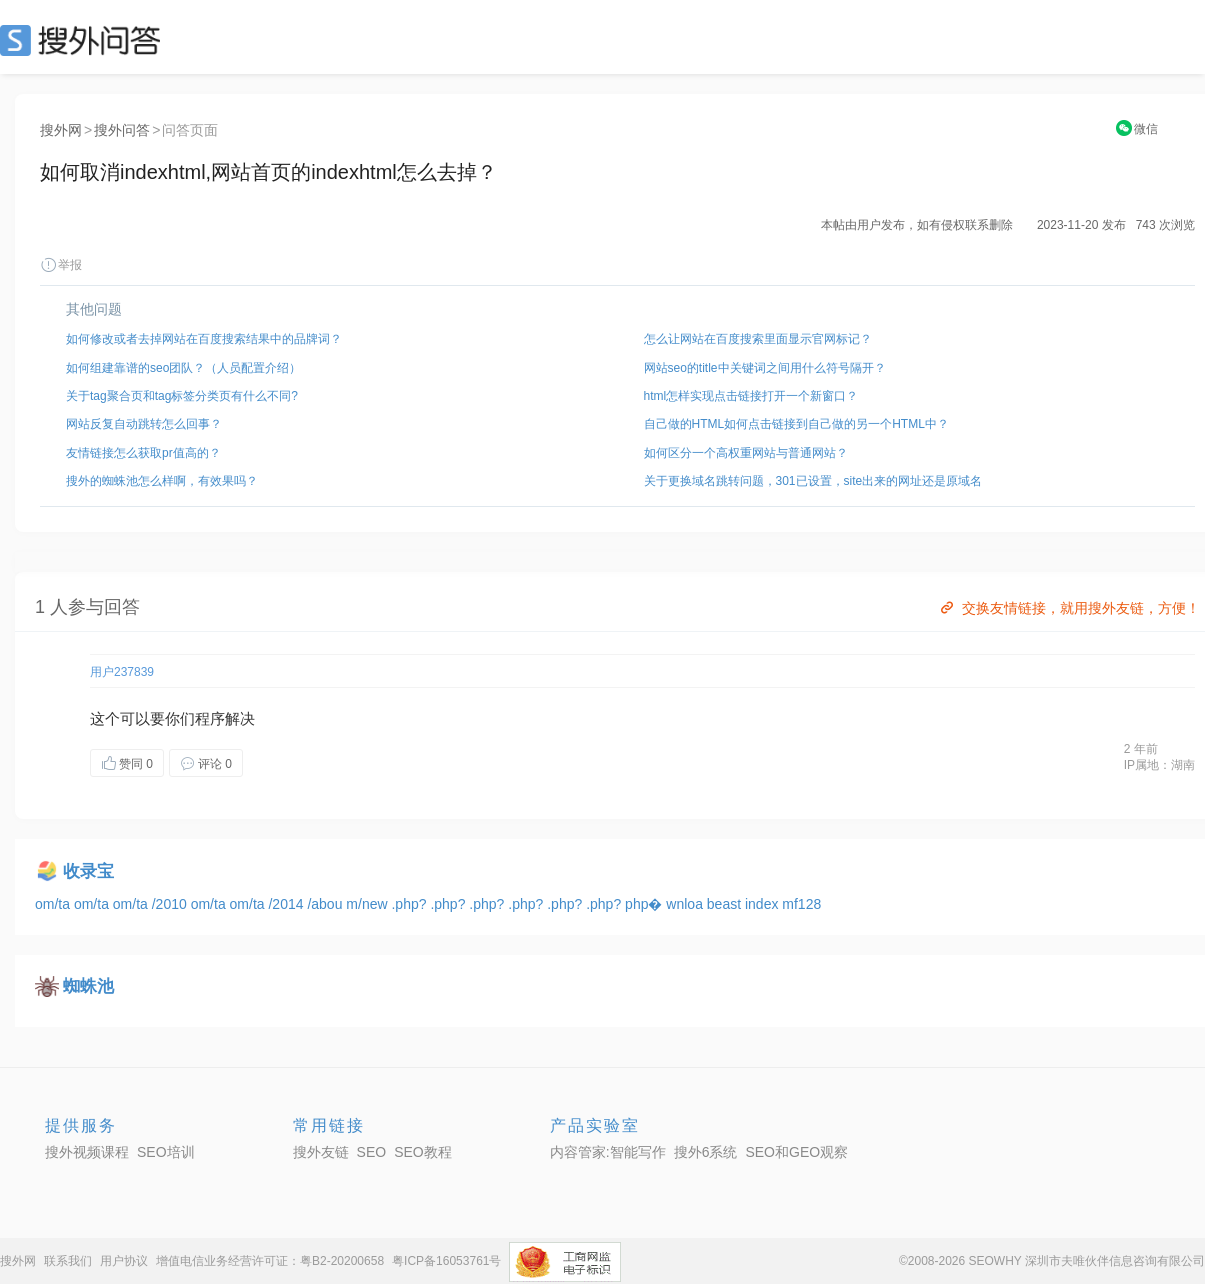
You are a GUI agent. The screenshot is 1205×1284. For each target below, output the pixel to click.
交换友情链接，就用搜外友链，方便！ (1068, 608)
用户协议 (124, 1261)
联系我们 (68, 1261)
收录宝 (88, 871)
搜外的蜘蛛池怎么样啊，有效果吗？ (162, 481)
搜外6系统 (706, 1152)
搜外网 (61, 130)
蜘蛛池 (88, 986)
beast (726, 904)
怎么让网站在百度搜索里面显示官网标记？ (758, 339)
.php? (410, 904)
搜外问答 (122, 130)
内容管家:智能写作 (608, 1152)
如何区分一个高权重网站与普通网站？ (746, 453)
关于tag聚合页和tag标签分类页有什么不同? (182, 396)
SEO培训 (166, 1152)
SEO (85, 40)
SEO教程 (423, 1152)
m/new (368, 904)
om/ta (54, 904)
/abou (326, 904)
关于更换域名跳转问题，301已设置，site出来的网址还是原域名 (813, 481)
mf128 (801, 904)
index (763, 904)
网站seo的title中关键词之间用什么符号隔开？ (765, 368)
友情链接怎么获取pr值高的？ (143, 453)
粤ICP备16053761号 (446, 1261)
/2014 (287, 904)
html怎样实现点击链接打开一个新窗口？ (751, 396)
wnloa (686, 904)
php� (645, 904)
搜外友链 (321, 1152)
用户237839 (122, 672)
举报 (61, 265)
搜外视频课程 (87, 1152)
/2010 (171, 904)
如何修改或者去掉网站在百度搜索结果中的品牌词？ (204, 339)
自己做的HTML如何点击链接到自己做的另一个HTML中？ (796, 424)
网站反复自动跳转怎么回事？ (144, 424)
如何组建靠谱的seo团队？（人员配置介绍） (183, 368)
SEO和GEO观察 (796, 1152)
